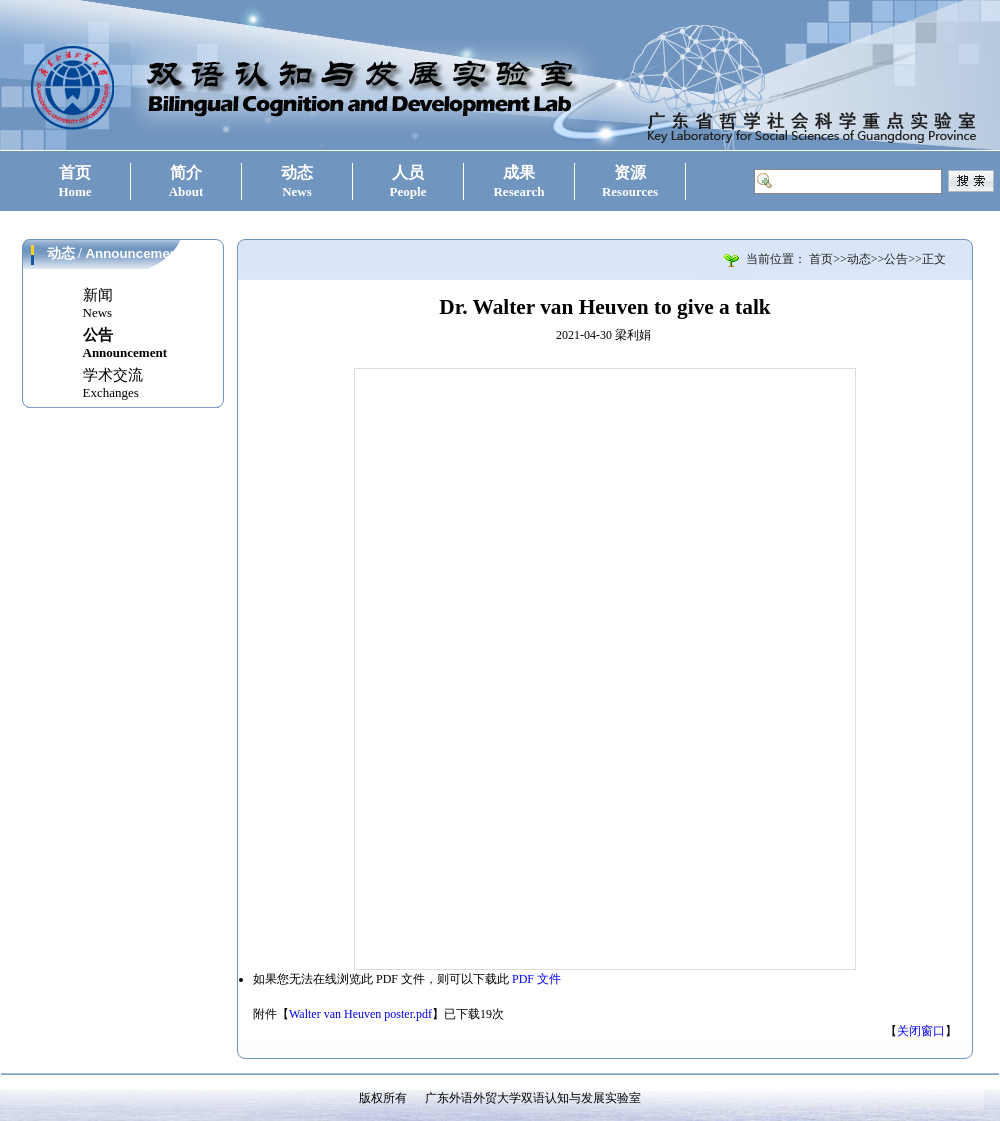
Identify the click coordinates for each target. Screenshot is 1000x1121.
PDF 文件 (536, 979)
